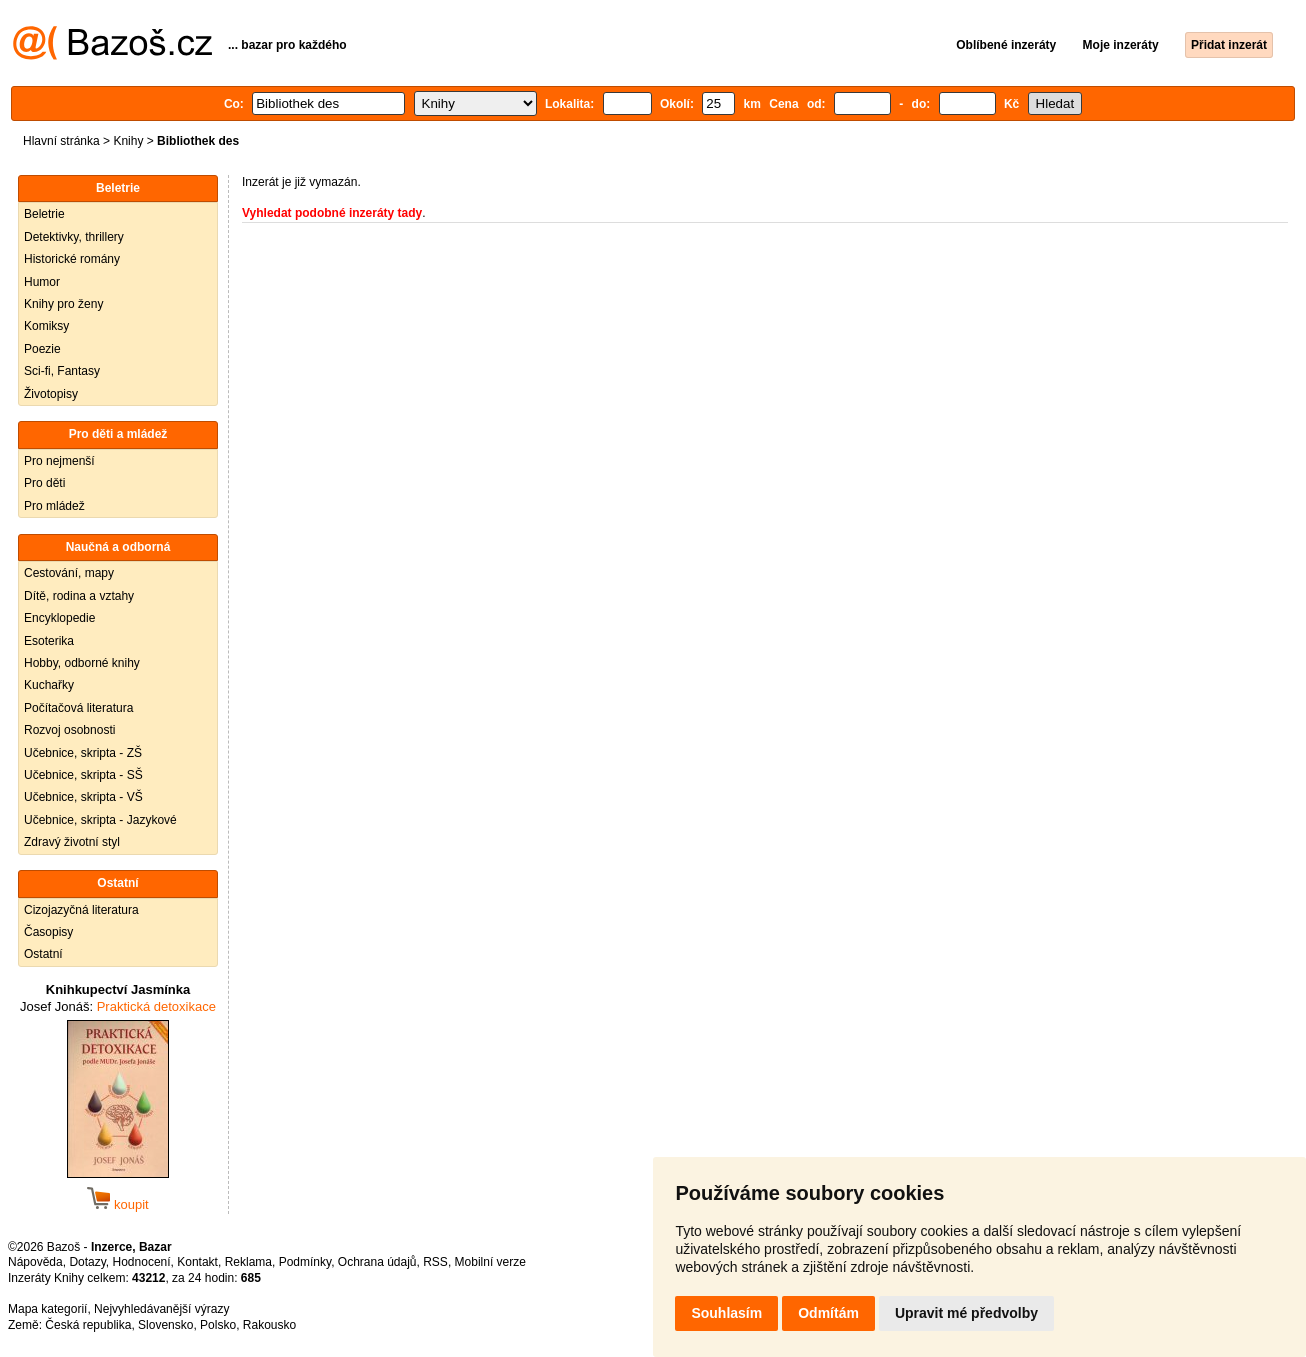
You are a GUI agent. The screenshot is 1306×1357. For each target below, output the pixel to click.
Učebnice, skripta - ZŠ (83, 753)
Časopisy (48, 932)
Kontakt (197, 1262)
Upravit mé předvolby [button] (966, 1313)
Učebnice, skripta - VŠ (83, 797)
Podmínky (305, 1262)
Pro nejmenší (59, 461)
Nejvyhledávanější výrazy (161, 1309)
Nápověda (35, 1262)
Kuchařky (49, 685)
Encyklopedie (59, 618)
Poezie (42, 349)
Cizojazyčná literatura (81, 910)
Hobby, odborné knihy (82, 663)
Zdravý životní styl (72, 842)
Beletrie (44, 214)
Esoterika (49, 641)
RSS (435, 1262)
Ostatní (43, 954)
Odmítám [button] (828, 1313)
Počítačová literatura (78, 708)
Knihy (128, 141)
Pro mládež (54, 506)
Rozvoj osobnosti (69, 730)
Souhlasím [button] (726, 1313)
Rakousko (269, 1325)
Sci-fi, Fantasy (62, 371)
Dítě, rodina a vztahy (79, 596)
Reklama (248, 1262)
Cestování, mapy (69, 573)
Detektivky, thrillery (74, 237)
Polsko (218, 1325)
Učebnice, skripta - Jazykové (100, 820)
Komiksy (46, 326)
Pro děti (44, 483)
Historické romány (72, 259)
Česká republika (88, 1325)
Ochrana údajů (377, 1262)
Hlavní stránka (61, 141)
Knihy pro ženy (63, 304)
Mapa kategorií (47, 1309)
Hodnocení (142, 1262)
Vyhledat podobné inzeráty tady (332, 213)
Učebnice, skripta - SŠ (83, 775)
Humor (42, 282)
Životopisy (51, 394)
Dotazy (87, 1262)
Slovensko (165, 1325)
